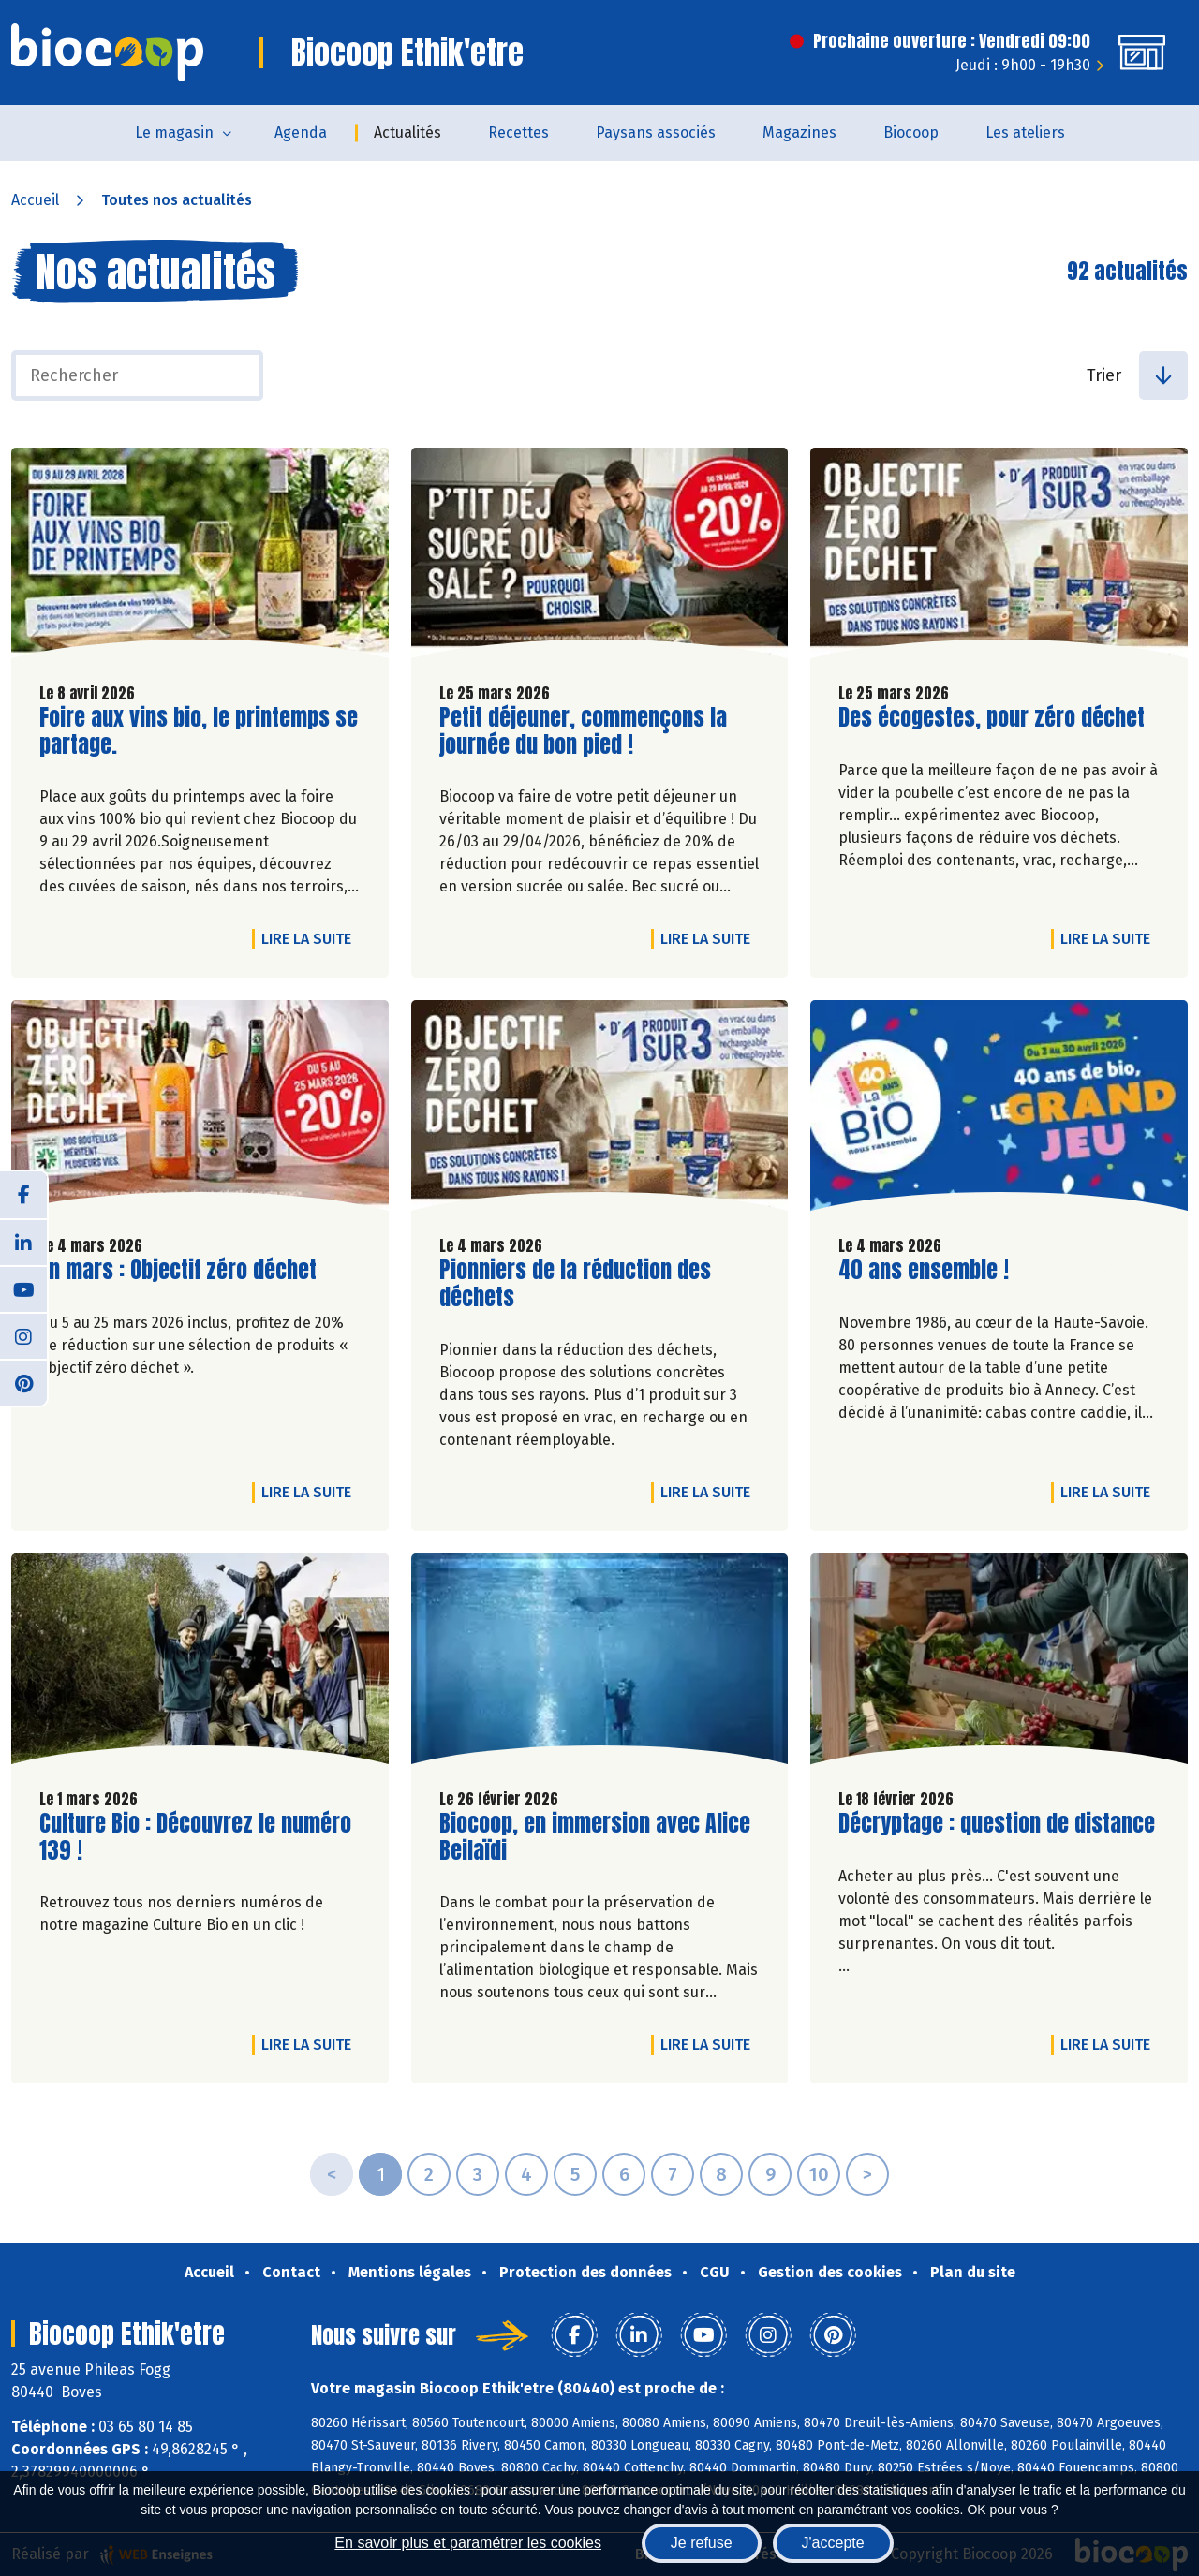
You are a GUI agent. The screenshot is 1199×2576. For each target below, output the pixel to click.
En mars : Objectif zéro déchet (178, 1270)
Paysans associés (656, 132)
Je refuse (702, 2543)
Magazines (799, 132)
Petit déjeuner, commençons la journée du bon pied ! (583, 731)
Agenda (300, 132)
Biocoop (911, 132)
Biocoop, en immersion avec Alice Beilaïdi (594, 1837)
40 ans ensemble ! (923, 1270)
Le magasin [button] (174, 132)
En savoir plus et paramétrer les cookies (467, 2543)
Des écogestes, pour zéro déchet (991, 717)
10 (818, 2174)
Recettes (518, 132)
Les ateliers (1025, 132)
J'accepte (833, 2543)
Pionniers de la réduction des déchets (575, 1284)
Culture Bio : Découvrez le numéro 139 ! (195, 1837)
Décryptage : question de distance (996, 1823)
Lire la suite (311, 938)
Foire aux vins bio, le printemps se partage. (198, 731)
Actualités (407, 132)
